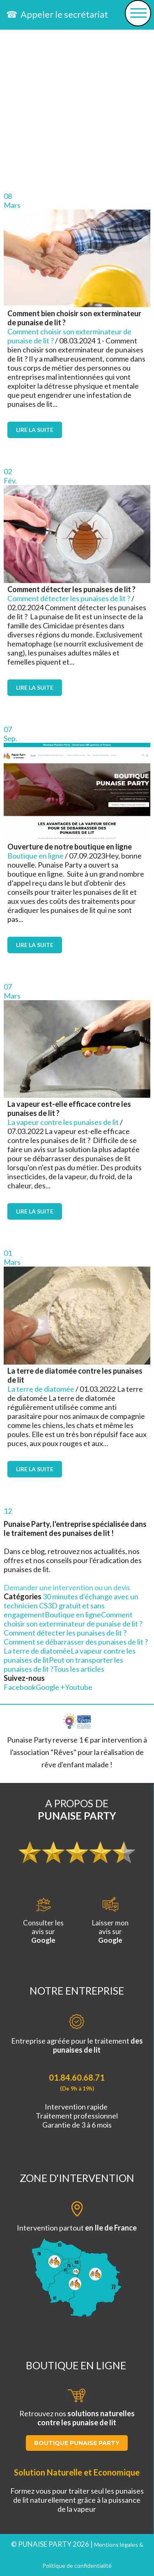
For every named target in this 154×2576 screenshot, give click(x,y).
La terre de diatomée (40, 1388)
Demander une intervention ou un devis (67, 1587)
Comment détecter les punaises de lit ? (68, 598)
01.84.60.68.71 (77, 2077)
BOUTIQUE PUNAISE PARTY (77, 2443)
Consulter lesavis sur (43, 1920)
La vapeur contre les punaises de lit (63, 1122)
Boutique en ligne (35, 855)
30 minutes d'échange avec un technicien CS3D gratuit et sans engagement (71, 1605)
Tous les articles (78, 1668)
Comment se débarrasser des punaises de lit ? (76, 1641)
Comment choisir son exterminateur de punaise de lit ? (73, 1619)
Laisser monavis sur (110, 1920)
